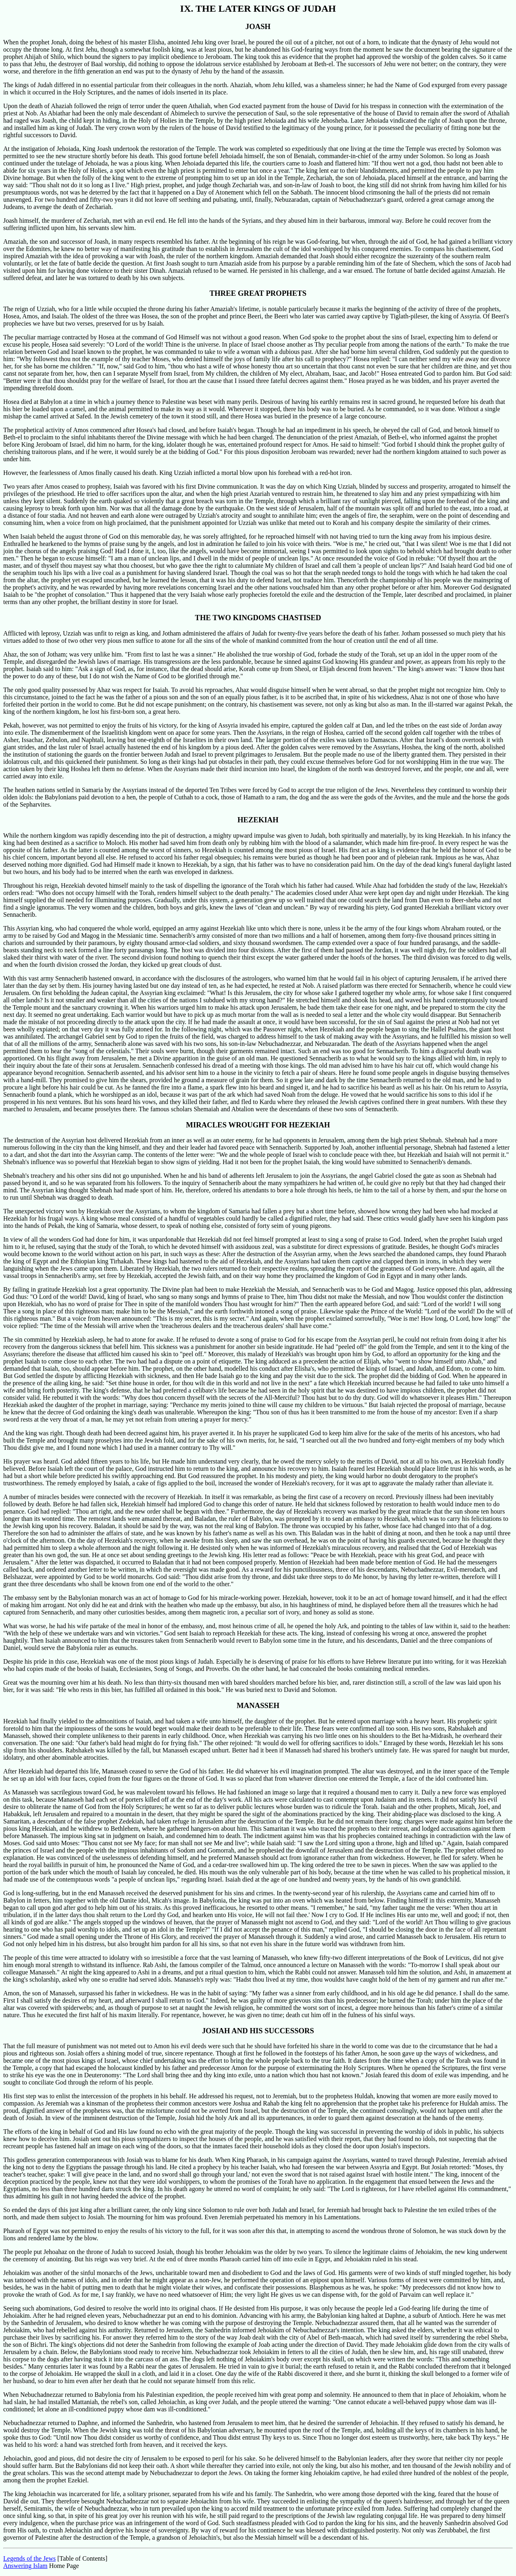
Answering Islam (25, 2565)
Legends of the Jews (29, 2558)
